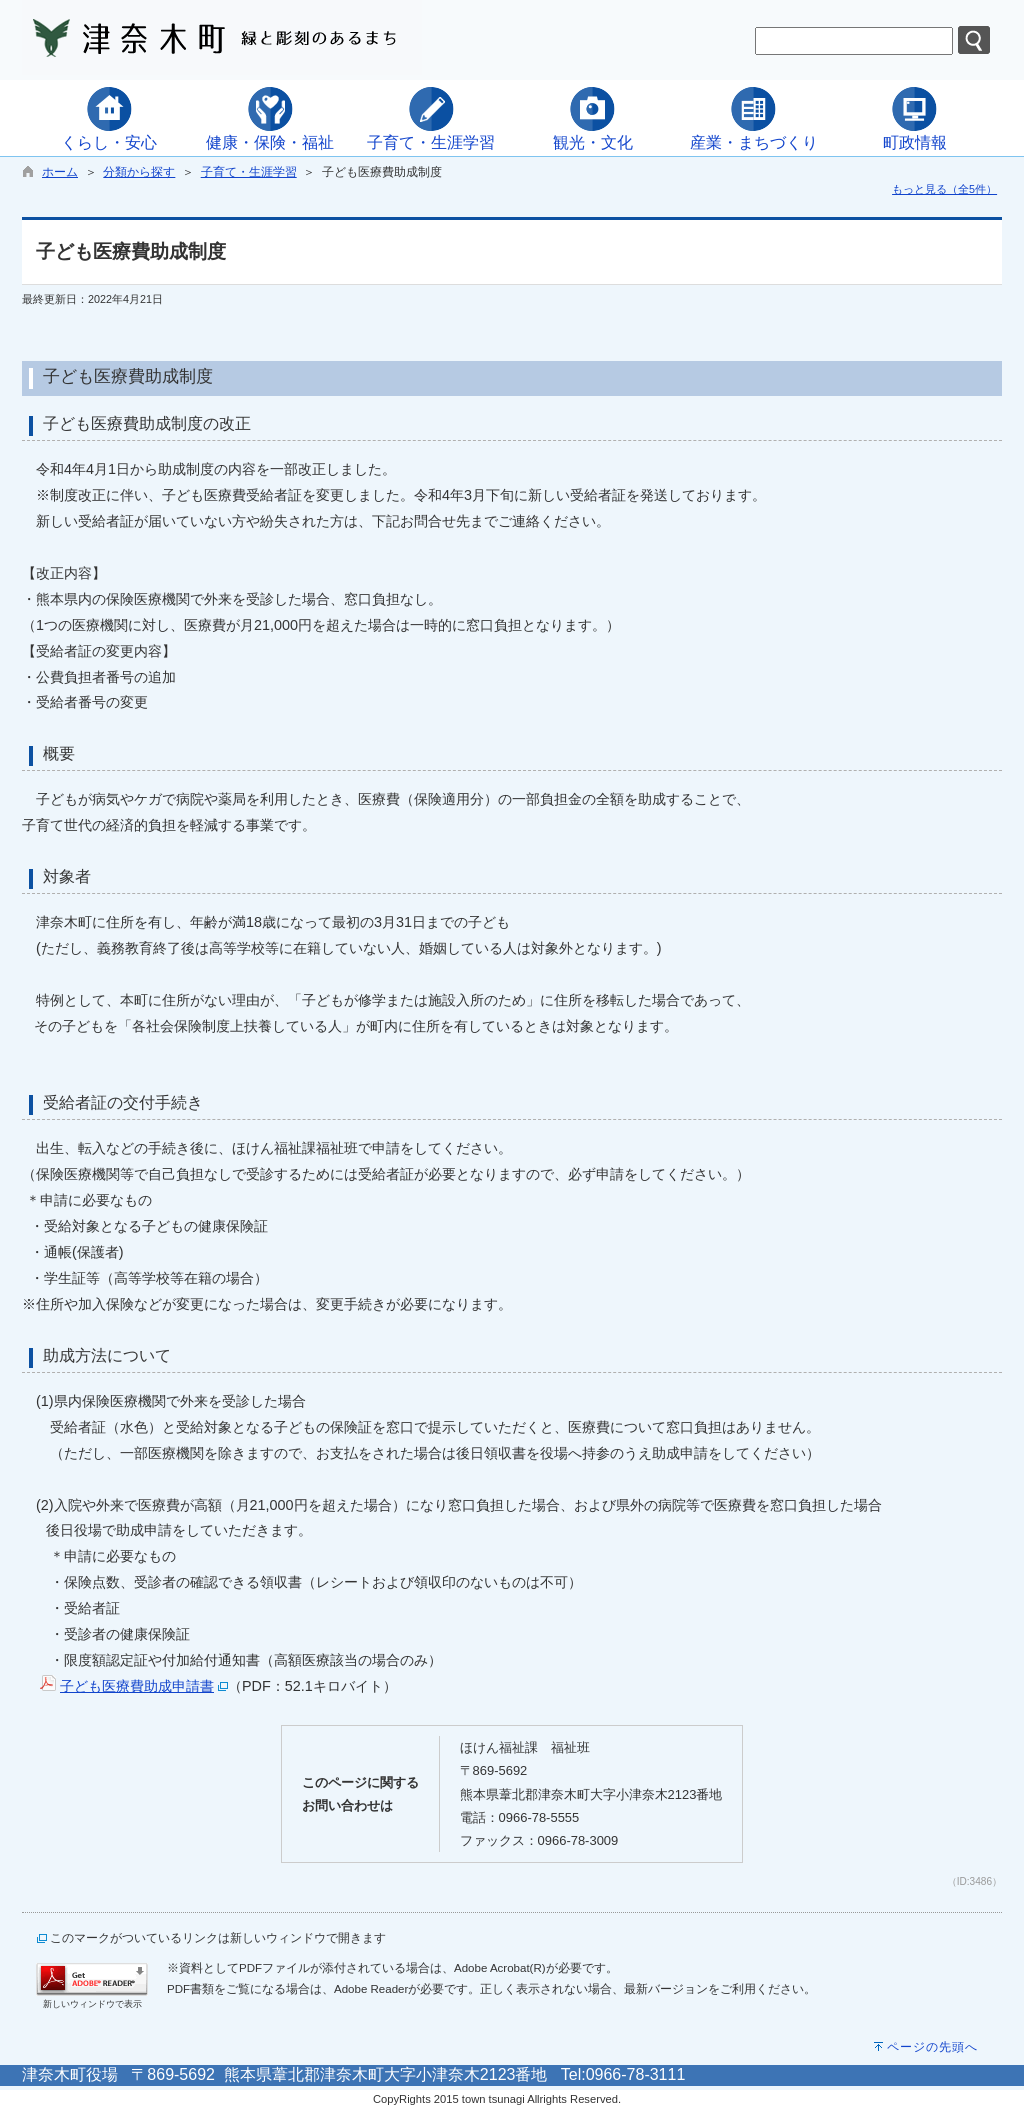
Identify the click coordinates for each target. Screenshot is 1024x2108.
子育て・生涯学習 (249, 172)
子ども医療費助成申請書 (137, 1686)
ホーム (60, 172)
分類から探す (139, 172)
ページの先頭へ (932, 2047)
